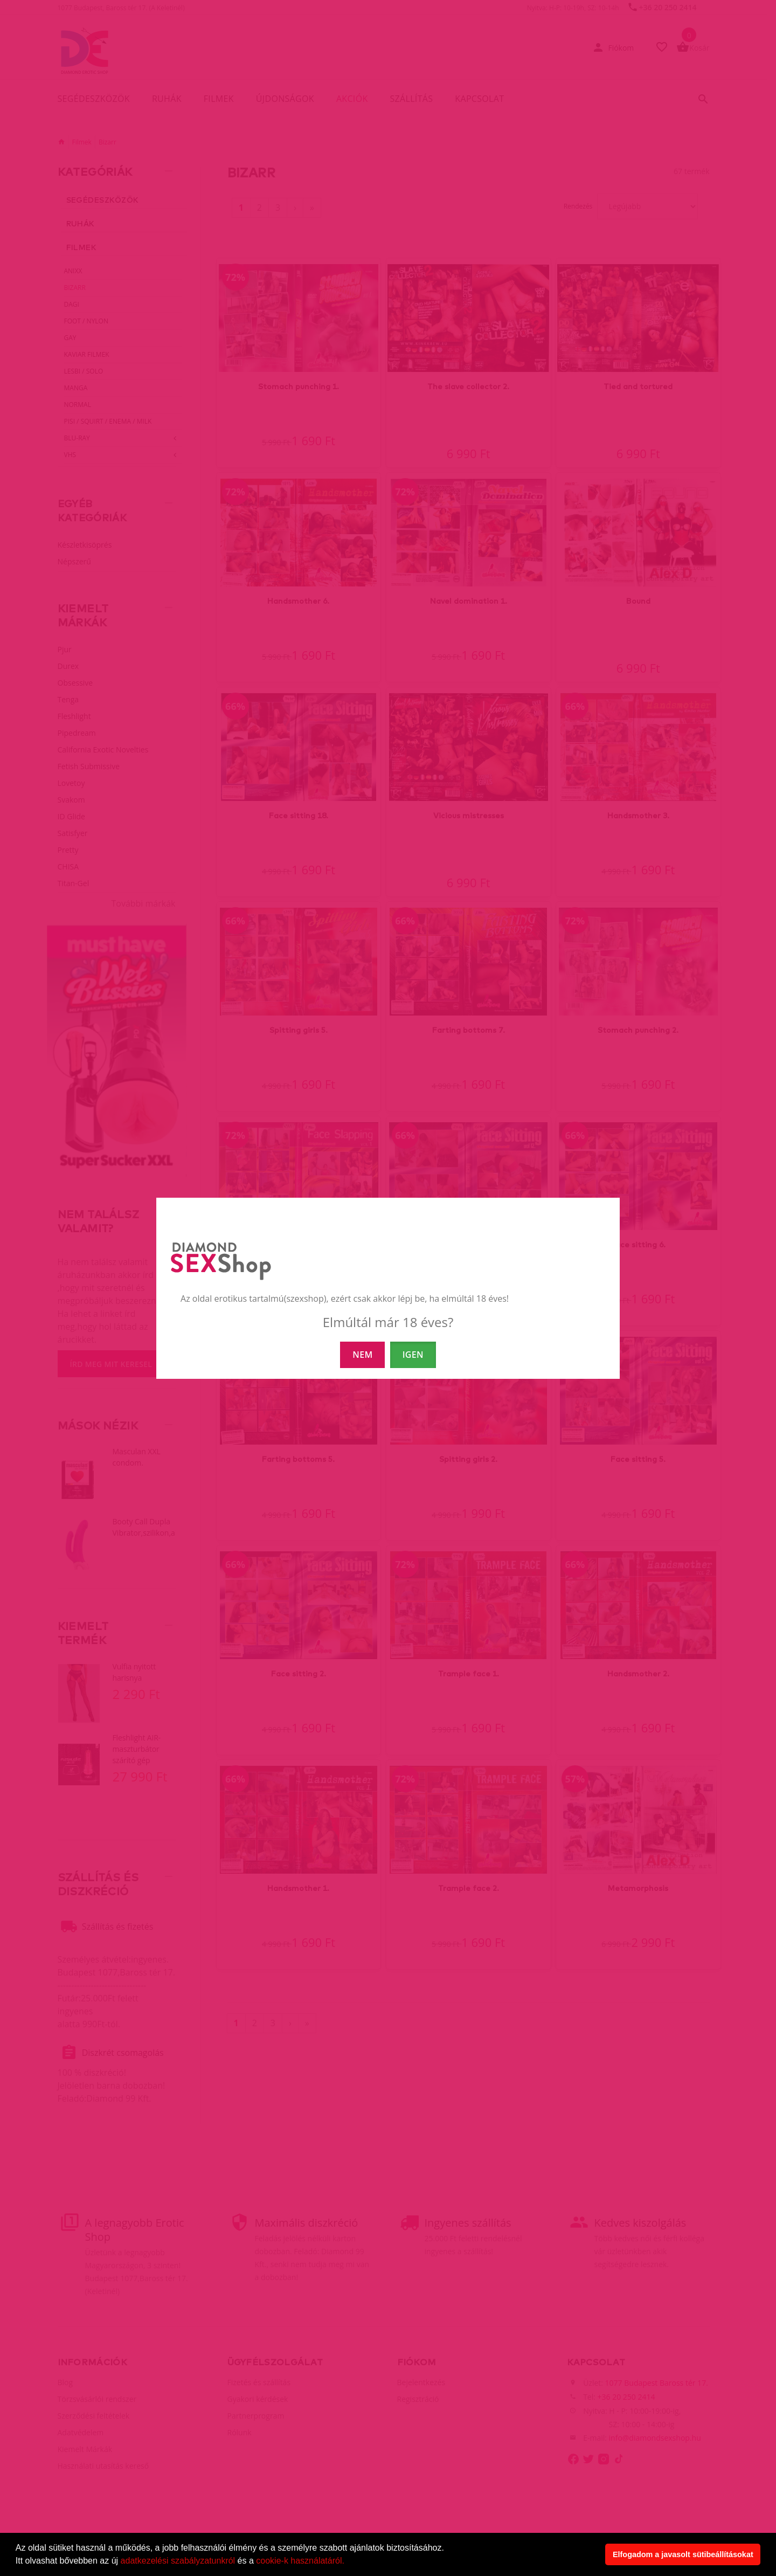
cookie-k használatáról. (300, 2560)
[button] (348, 2562)
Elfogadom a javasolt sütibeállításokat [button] (683, 2554)
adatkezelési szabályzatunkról (178, 2560)
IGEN (413, 1354)
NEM (362, 1354)
